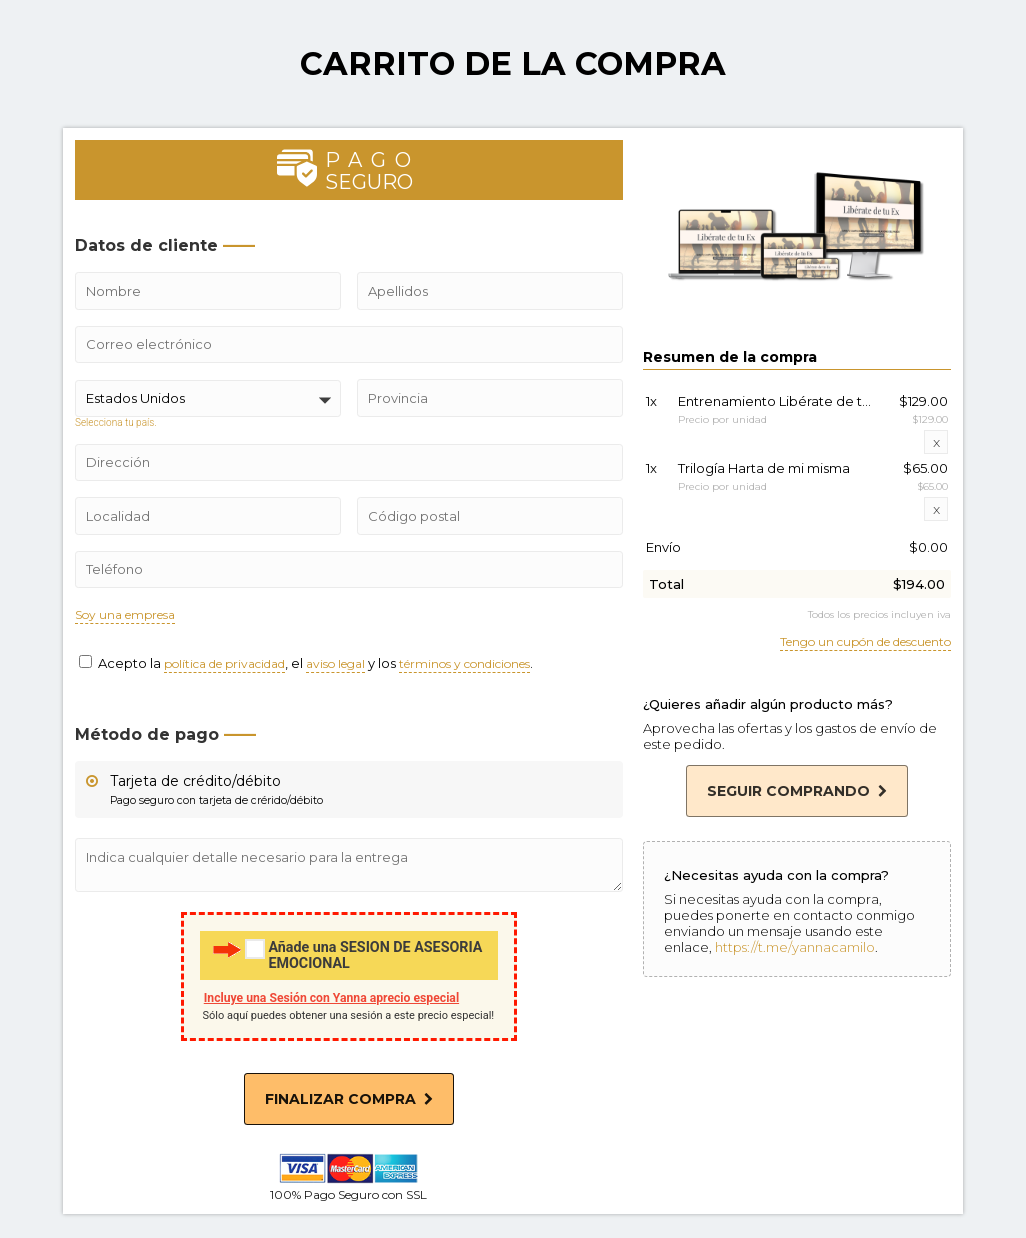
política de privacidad (224, 664)
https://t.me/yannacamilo (795, 947)
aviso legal (335, 664)
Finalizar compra (349, 1099)
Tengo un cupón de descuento (865, 642)
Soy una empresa (125, 615)
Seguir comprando (797, 791)
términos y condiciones (464, 664)
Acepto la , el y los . (306, 663)
